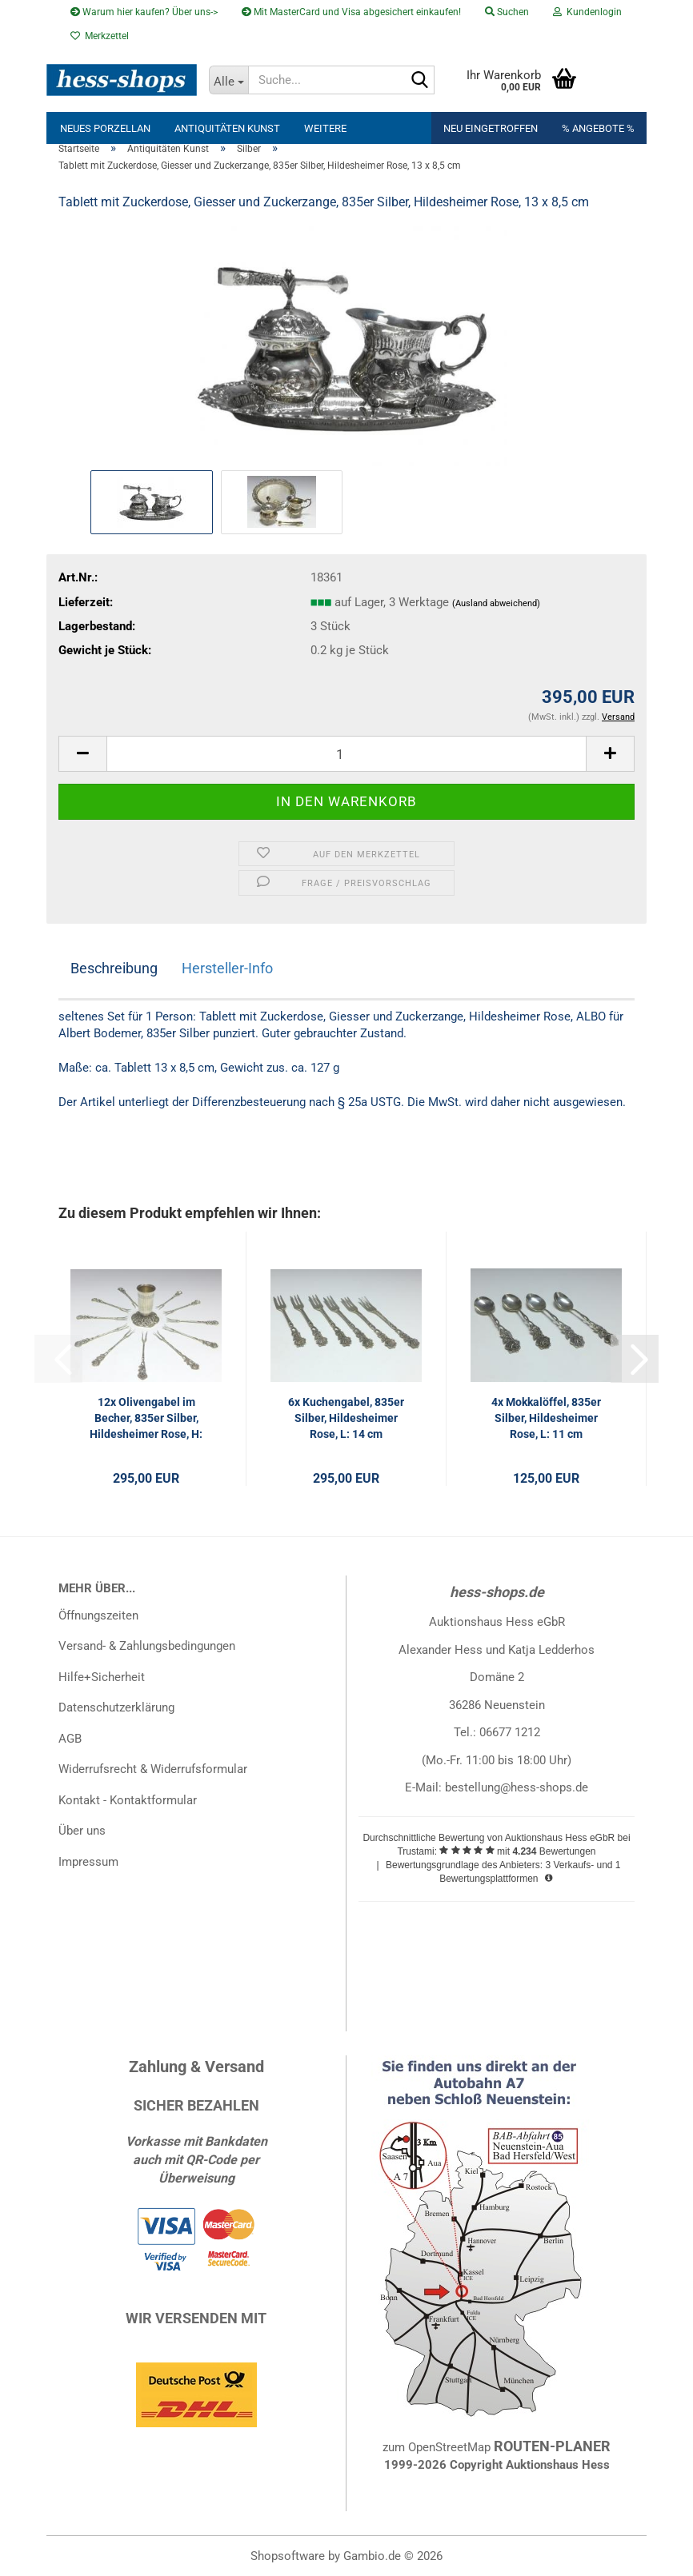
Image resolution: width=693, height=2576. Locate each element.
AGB (70, 1738)
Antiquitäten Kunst (227, 128)
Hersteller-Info (227, 968)
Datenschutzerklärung (116, 1707)
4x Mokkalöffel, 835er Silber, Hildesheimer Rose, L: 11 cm (546, 1418)
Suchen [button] (507, 12)
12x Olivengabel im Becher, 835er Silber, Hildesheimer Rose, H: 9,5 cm (146, 1419)
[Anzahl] (346, 754)
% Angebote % (598, 128)
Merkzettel (99, 36)
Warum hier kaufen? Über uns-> (144, 12)
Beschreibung (114, 968)
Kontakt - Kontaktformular (127, 1800)
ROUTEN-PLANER (552, 2446)
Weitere (325, 128)
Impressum (88, 1862)
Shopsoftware (287, 2556)
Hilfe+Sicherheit (101, 1677)
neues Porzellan (105, 128)
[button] (82, 754)
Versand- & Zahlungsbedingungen (146, 1646)
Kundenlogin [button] (587, 12)
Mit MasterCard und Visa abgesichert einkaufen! (351, 12)
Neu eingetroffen (490, 128)
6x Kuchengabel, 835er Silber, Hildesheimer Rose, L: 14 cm (346, 1418)
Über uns (82, 1830)
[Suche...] (229, 80)
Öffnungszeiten (98, 1615)
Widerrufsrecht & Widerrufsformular (152, 1769)
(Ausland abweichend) (496, 603)
